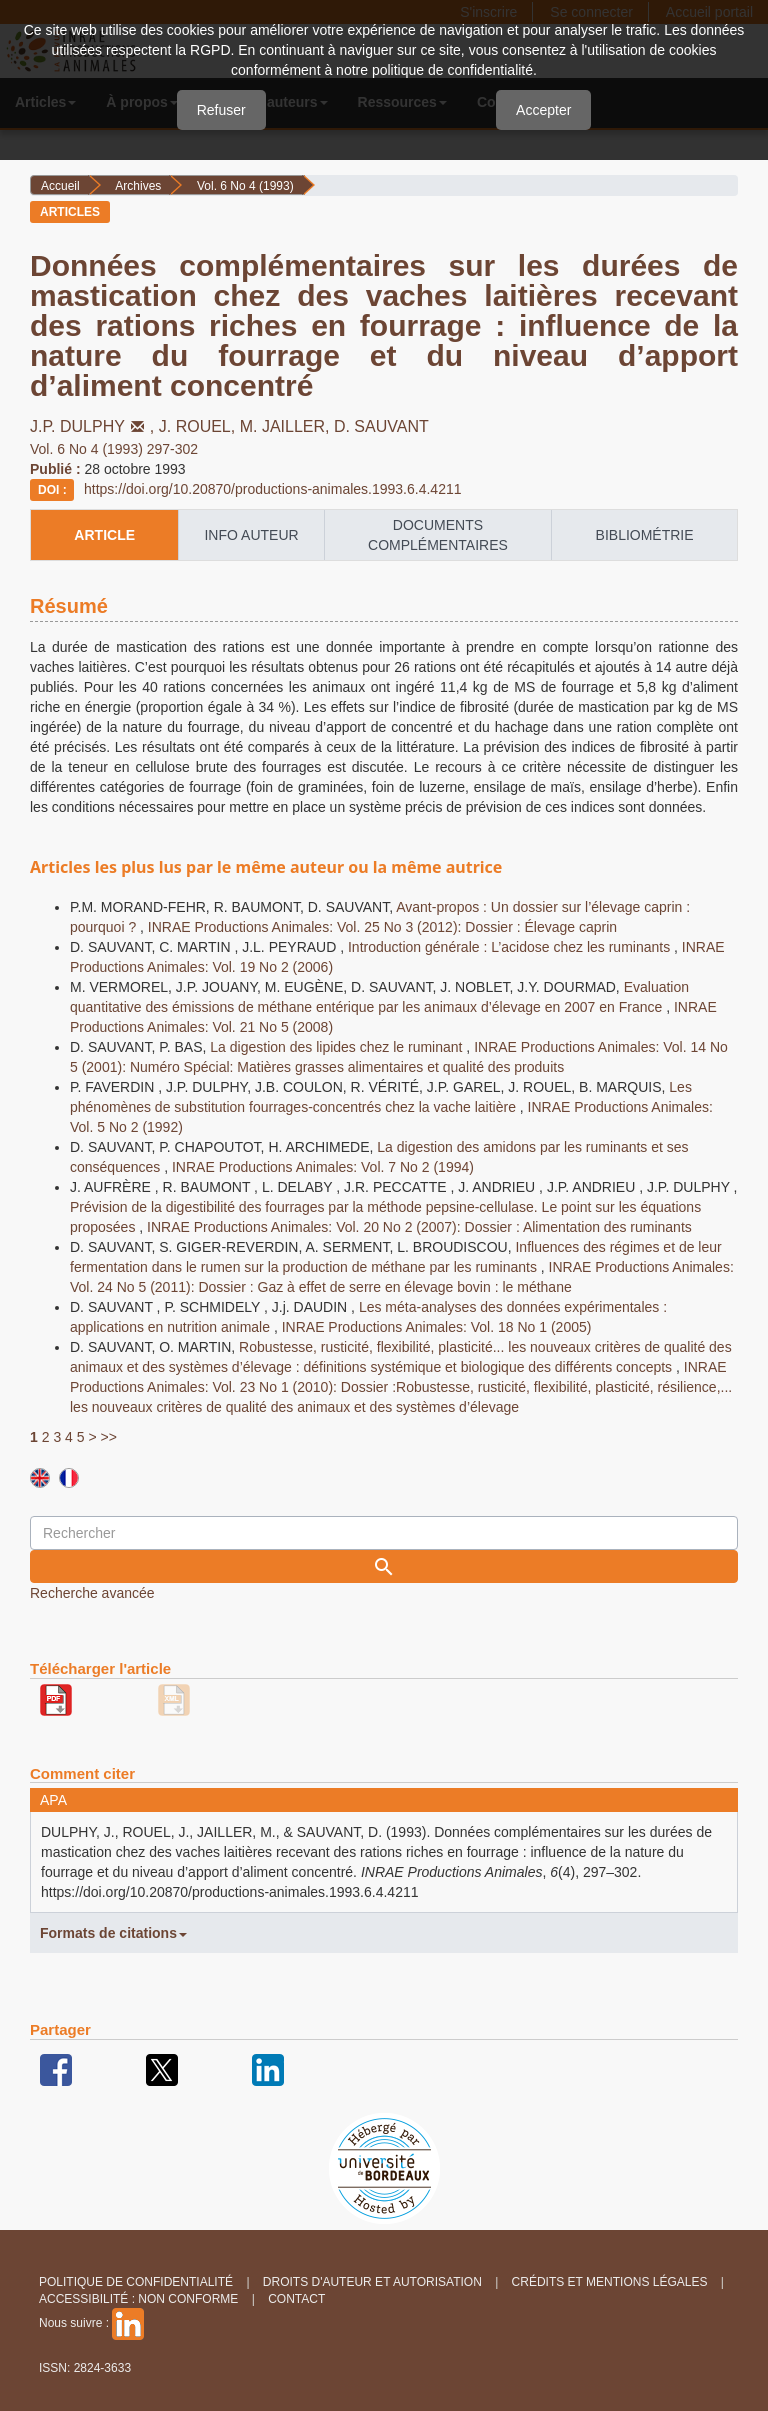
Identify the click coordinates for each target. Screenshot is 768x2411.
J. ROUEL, (199, 426)
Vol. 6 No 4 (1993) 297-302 (114, 449)
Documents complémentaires (438, 535)
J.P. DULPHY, (94, 426)
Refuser (221, 110)
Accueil (60, 186)
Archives (138, 186)
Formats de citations (113, 1933)
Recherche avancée (92, 1593)
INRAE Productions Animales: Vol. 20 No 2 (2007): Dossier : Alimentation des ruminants (419, 1227)
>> (109, 1437)
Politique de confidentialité (136, 2282)
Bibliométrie (645, 535)
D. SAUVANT (381, 426)
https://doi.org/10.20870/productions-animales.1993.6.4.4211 (273, 489)
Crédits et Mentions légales (610, 2282)
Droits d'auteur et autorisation (372, 2282)
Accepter (543, 110)
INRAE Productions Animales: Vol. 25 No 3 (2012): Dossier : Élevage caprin (382, 927)
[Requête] (384, 1533)
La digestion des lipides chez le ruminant (338, 1047)
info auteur (251, 535)
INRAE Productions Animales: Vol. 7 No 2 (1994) (323, 1167)
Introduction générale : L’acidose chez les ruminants (511, 947)
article (104, 535)
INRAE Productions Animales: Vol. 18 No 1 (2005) (437, 1327)
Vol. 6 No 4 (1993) (245, 186)
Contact (296, 2299)
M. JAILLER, (287, 426)
